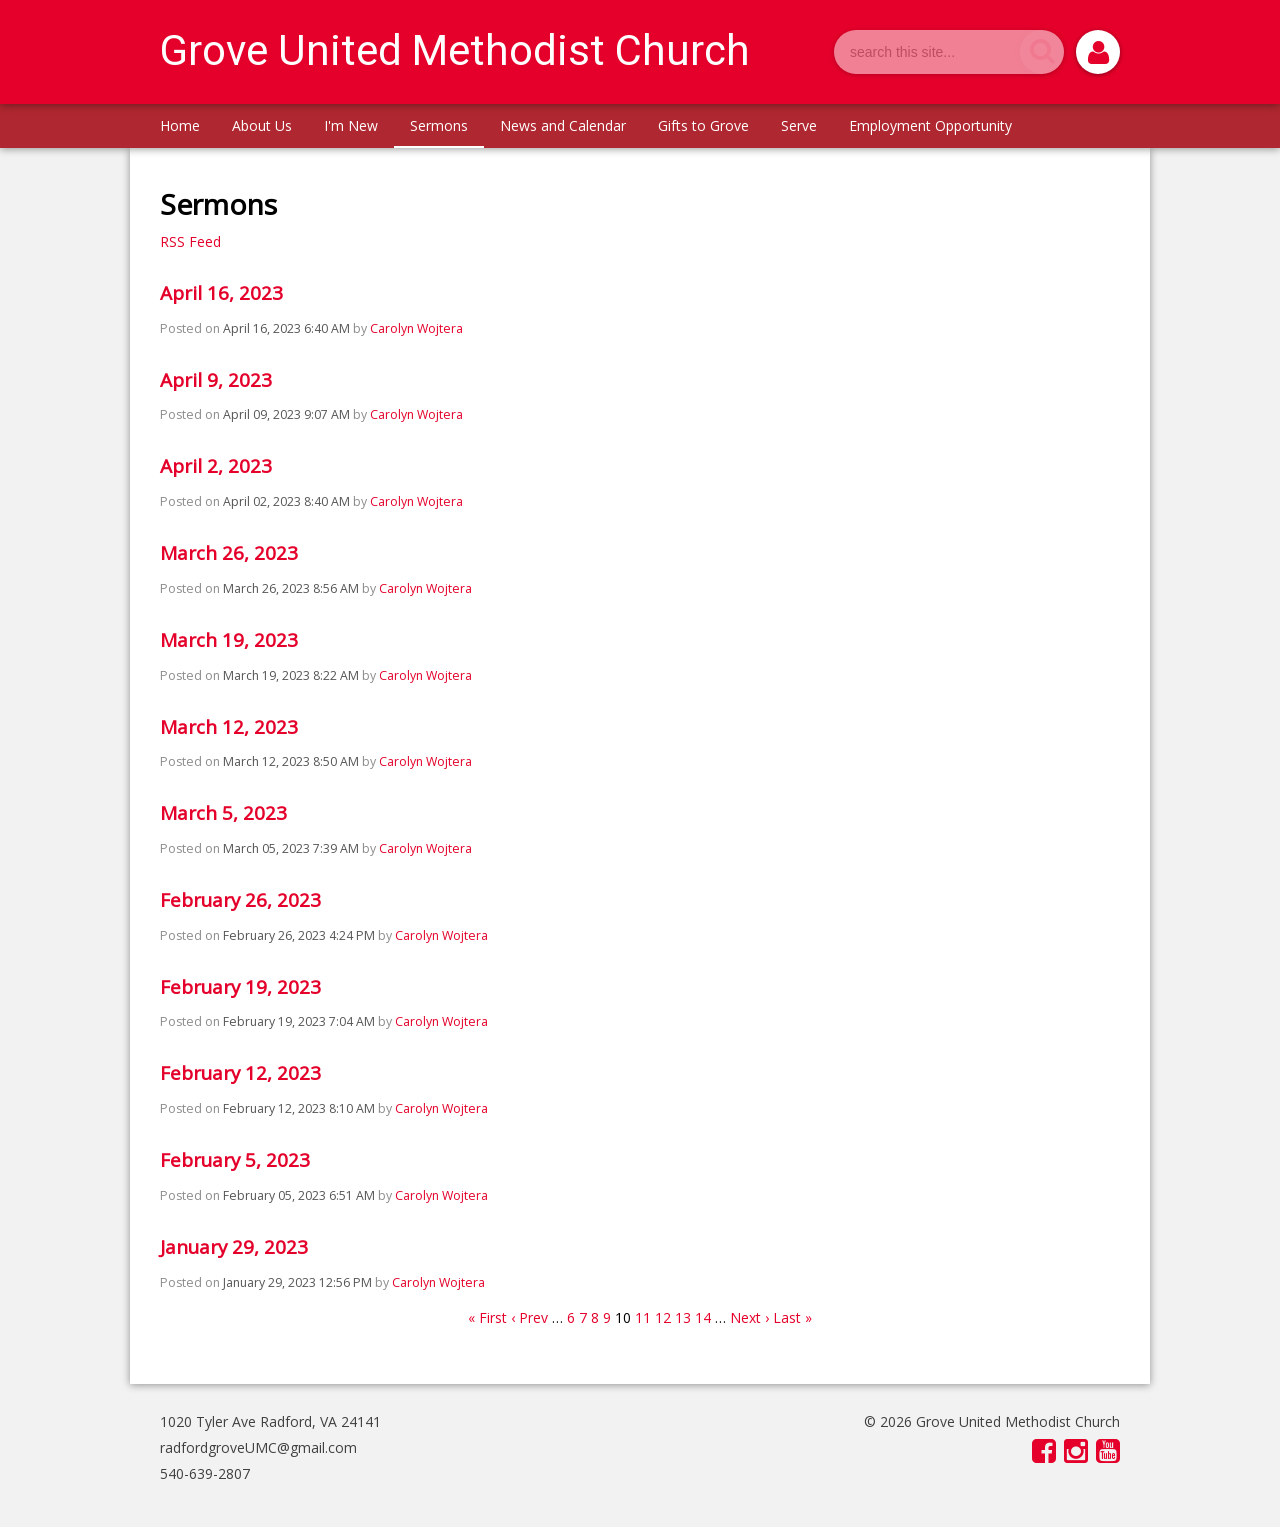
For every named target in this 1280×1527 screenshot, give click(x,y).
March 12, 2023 (229, 727)
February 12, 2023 (240, 1073)
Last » (792, 1317)
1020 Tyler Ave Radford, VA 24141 (270, 1421)
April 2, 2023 (216, 466)
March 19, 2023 (229, 640)
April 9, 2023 (216, 380)
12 (663, 1317)
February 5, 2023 (235, 1160)
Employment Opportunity (930, 125)
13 (683, 1317)
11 (643, 1317)
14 (703, 1317)
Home (180, 125)
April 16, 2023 (221, 293)
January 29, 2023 (234, 1247)
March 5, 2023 (223, 813)
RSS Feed (190, 241)
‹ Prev (529, 1317)
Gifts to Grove (703, 125)
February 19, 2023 (240, 987)
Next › (749, 1317)
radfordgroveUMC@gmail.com (258, 1447)
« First (487, 1317)
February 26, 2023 (240, 900)
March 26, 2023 (229, 553)
